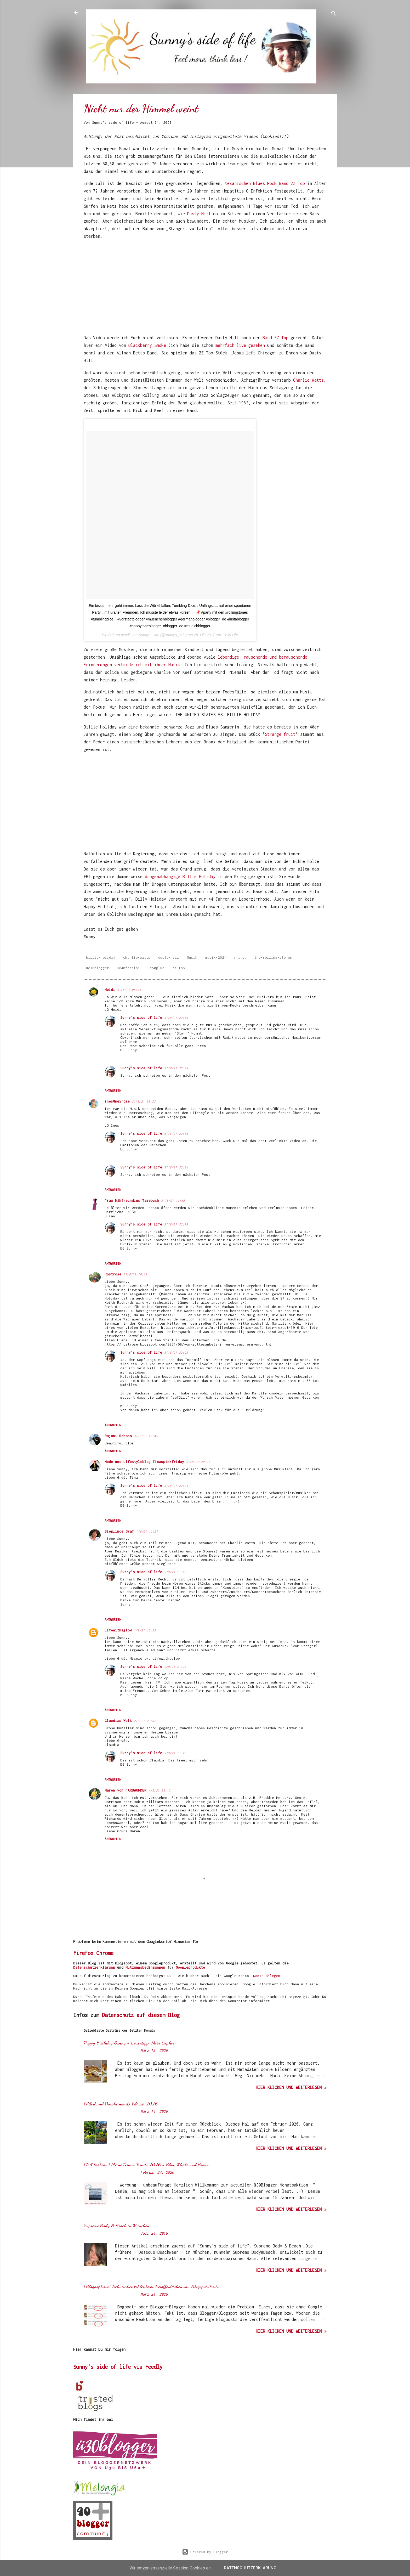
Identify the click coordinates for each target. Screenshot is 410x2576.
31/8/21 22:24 (176, 1485)
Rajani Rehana (118, 1436)
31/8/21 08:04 (129, 989)
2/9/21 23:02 (145, 1720)
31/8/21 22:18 (176, 1224)
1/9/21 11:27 (147, 1531)
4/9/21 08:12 (159, 1790)
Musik (192, 957)
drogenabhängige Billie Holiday (180, 876)
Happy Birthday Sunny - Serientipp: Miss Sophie (129, 2043)
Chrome (104, 1953)
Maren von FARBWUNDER (125, 1790)
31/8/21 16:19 (135, 1274)
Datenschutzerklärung (94, 1967)
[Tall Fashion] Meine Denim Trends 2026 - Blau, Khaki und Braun (146, 2164)
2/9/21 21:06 (175, 1572)
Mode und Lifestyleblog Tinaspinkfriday (144, 1462)
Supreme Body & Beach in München (116, 2225)
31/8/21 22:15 (176, 1133)
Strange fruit (280, 734)
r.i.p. (240, 957)
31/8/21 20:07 (198, 1462)
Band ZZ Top (275, 337)
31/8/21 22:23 (176, 1352)
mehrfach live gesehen (240, 345)
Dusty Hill (200, 213)
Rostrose (113, 1274)
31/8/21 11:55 (173, 1200)
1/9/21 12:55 (145, 1630)
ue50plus (156, 968)
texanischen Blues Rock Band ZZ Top (265, 183)
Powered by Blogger (205, 2552)
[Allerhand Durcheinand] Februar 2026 (121, 2103)
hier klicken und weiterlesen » (291, 2087)
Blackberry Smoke (147, 345)
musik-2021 (215, 957)
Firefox (83, 1953)
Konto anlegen (266, 1976)
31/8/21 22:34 (176, 1068)
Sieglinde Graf (119, 1531)
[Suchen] (334, 14)
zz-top (178, 968)
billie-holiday (100, 957)
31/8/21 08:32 (144, 1101)
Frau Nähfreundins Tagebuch (132, 1200)
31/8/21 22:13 (176, 1017)
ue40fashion (128, 968)
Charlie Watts (308, 380)
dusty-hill (168, 957)
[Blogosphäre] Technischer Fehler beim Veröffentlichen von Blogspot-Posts (151, 2286)
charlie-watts (136, 957)
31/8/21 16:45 (146, 1436)
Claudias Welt (118, 1721)
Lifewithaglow (118, 1630)
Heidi (110, 989)
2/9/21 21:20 (175, 1666)
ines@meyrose (117, 1101)
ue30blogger (97, 968)
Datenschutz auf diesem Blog (141, 2015)
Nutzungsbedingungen (145, 1967)
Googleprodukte (190, 1967)
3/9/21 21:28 (175, 1753)
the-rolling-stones (273, 957)
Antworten (113, 1091)
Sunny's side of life (141, 1017)
